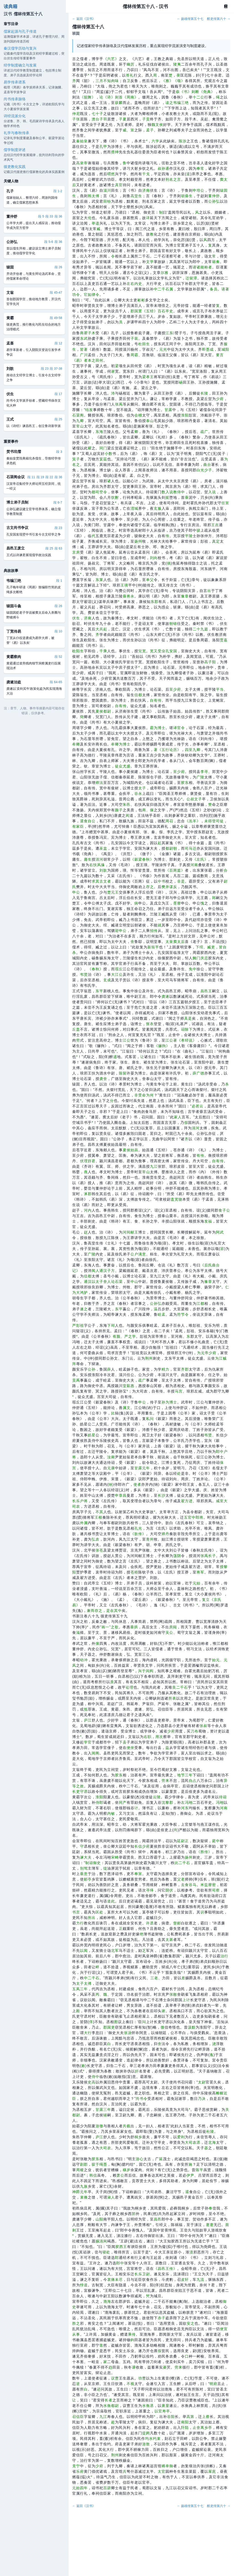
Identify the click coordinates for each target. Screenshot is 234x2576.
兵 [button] (125, 2471)
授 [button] (222, 1567)
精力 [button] (165, 1369)
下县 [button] (123, 1742)
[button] (198, 70)
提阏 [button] (146, 2433)
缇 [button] (105, 1868)
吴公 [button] (169, 1632)
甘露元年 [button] (142, 1468)
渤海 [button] (107, 2301)
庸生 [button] (88, 859)
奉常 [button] (200, 168)
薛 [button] (109, 1369)
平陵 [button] (189, 536)
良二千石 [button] (180, 1687)
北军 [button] (115, 1951)
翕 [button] (101, 2345)
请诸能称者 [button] (202, 267)
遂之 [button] (84, 1309)
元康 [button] (111, 1468)
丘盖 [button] (76, 1029)
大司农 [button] (105, 2148)
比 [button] (113, 1413)
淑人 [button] (111, 2197)
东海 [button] (99, 432)
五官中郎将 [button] (193, 1517)
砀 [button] (181, 382)
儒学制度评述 (15, 150)
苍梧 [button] (134, 1572)
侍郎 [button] (99, 1802)
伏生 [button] (76, 618)
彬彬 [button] (141, 300)
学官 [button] (88, 1742)
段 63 (58, 548)
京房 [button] (76, 552)
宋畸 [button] (115, 1857)
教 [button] (152, 234)
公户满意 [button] (138, 1254)
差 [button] (183, 1978)
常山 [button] (80, 426)
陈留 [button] (123, 1073)
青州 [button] (150, 1539)
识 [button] (202, 1912)
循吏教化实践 (15, 167)
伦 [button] (90, 218)
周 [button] (155, 75)
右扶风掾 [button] (97, 865)
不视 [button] (130, 2384)
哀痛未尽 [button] (115, 2280)
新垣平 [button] (153, 947)
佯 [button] (91, 2022)
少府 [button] (220, 399)
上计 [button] (186, 2000)
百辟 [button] (107, 2488)
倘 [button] (169, 563)
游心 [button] (140, 2159)
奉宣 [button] (138, 1874)
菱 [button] (165, 2367)
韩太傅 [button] (93, 196)
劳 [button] (78, 1040)
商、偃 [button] (148, 810)
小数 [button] (108, 454)
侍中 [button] (95, 2077)
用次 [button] (159, 1737)
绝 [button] (142, 1934)
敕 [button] (83, 2066)
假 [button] (186, 1123)
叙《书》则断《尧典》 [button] (195, 92)
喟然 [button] (111, 174)
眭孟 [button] (161, 1314)
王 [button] (160, 914)
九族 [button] (84, 2186)
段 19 (40, 477)
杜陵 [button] (210, 2131)
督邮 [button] (177, 1923)
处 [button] (179, 1473)
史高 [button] (92, 2082)
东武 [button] (84, 338)
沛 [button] (113, 393)
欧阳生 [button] (78, 651)
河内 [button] (88, 1210)
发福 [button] (208, 1221)
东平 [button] (99, 991)
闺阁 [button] (95, 1753)
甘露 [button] (168, 410)
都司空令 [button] (99, 492)
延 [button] (161, 2159)
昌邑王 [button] (206, 991)
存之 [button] (150, 887)
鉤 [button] (132, 2340)
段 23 (44, 368)
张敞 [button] (173, 1994)
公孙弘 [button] (214, 201)
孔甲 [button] (103, 147)
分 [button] (112, 1101)
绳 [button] (218, 97)
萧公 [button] (120, 2175)
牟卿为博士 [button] (120, 744)
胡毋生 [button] (187, 196)
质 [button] (112, 1682)
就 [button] (160, 925)
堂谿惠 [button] (128, 1386)
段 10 (58, 631)
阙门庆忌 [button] (200, 958)
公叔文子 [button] (194, 799)
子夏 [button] (123, 119)
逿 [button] (115, 1057)
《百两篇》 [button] (175, 870)
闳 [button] (128, 815)
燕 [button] (86, 1172)
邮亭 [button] (88, 1879)
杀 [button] (227, 1084)
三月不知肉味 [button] (107, 81)
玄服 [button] (158, 508)
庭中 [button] (216, 1841)
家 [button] (105, 2362)
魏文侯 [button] (157, 125)
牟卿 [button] (76, 744)
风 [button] (197, 212)
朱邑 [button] (126, 804)
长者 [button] (108, 2400)
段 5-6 (48, 242)
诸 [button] (109, 481)
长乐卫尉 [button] (142, 2274)
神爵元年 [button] (80, 2192)
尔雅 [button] (164, 273)
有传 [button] (200, 1155)
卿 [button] (136, 432)
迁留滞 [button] (191, 278)
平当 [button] (220, 689)
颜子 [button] (119, 810)
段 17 (58, 394)
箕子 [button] (76, 459)
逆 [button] (78, 2384)
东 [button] (188, 1336)
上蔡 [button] (206, 2417)
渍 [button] (191, 2252)
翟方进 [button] (187, 1501)
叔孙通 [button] (163, 168)
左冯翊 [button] (187, 1802)
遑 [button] (188, 174)
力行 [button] (80, 1923)
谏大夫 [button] (86, 1857)
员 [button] (121, 322)
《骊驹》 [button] (162, 1046)
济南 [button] (146, 190)
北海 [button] (212, 2142)
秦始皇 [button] (82, 141)
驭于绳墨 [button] (99, 2164)
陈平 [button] (199, 2170)
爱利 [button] (181, 2137)
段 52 (58, 656)
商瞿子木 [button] (88, 333)
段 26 (58, 267)
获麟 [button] (119, 103)
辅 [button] (105, 2115)
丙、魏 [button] (101, 1994)
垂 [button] (187, 497)
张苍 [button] (99, 1550)
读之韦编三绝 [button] (177, 103)
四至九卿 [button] (192, 750)
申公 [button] (76, 892)
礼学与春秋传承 (16, 133)
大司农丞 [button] (192, 2142)
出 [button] (209, 591)
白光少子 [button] (204, 470)
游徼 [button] (99, 2126)
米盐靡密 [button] (208, 1885)
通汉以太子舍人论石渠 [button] (103, 1282)
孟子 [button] (150, 130)
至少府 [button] (175, 689)
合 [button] (226, 870)
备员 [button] (214, 289)
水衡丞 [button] (148, 2406)
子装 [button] (134, 338)
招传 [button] (154, 931)
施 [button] (190, 2164)
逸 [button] (211, 2055)
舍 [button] (132, 942)
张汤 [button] (128, 2033)
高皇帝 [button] (82, 163)
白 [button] (109, 2044)
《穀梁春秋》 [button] (142, 859)
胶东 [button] (185, 783)
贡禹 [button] (76, 1380)
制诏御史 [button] (93, 1863)
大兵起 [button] (101, 629)
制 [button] (161, 212)
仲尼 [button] (76, 114)
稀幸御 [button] (167, 2466)
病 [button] (136, 903)
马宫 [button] (179, 1391)
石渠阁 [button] (78, 415)
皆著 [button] (84, 349)
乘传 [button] (132, 2334)
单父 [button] (150, 580)
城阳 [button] (225, 349)
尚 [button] (176, 1830)
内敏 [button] (111, 1813)
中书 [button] (161, 881)
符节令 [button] (183, 1314)
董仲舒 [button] (214, 196)
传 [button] (167, 536)
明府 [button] (213, 2384)
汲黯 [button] (192, 2027)
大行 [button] (88, 2033)
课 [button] (134, 2367)
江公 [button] (126, 1040)
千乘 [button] (103, 651)
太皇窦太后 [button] (175, 942)
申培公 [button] (198, 190)
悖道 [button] (84, 2285)
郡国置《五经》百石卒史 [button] (151, 311)
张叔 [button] (203, 1726)
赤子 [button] (161, 2318)
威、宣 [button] (128, 130)
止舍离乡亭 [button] (202, 2428)
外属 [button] (84, 1523)
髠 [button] (148, 2296)
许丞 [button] (150, 1923)
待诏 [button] (223, 1797)
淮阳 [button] (185, 415)
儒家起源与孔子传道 (20, 31)
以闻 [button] (84, 1951)
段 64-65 (56, 682)
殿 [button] (78, 2011)
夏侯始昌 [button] (130, 1150)
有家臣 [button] (78, 826)
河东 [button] (185, 1808)
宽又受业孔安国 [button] (163, 651)
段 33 (49, 216)
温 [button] (156, 1309)
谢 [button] (113, 371)
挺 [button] (167, 497)
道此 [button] (111, 1901)
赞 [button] (210, 804)
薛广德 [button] (198, 1073)
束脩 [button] (84, 2197)
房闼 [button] (173, 1627)
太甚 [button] (169, 1940)
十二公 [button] (198, 97)
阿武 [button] (220, 1232)
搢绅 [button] (115, 152)
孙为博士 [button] (169, 1402)
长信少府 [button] (142, 1846)
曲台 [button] (207, 465)
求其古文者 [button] (101, 881)
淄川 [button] (107, 190)
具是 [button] (188, 1018)
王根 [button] (98, 1517)
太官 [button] (161, 2471)
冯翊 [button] (220, 1802)
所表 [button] (172, 1698)
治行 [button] (224, 1956)
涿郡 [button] (88, 1194)
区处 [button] (99, 1912)
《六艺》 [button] (111, 59)
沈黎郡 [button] (167, 1802)
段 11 (31, 477)
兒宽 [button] (142, 651)
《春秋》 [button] (95, 969)
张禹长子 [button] (208, 1556)
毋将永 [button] (128, 596)
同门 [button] (103, 448)
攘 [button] (97, 1643)
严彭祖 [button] (78, 1325)
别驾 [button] (84, 1868)
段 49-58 (56, 318)
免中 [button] (193, 969)
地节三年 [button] (185, 1775)
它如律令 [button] (91, 295)
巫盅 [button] (103, 848)
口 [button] (187, 2356)
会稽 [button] (138, 415)
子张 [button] (76, 119)
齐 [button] (74, 81)
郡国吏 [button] (109, 2027)
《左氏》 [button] (200, 859)
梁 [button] (117, 366)
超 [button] (113, 2422)
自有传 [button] (156, 700)
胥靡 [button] (177, 903)
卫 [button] (128, 81)
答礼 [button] (130, 75)
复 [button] (210, 245)
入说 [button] (212, 492)
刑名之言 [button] (173, 179)
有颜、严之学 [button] (124, 1336)
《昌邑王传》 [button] (165, 2269)
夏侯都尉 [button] (103, 711)
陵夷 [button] (177, 64)
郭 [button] (134, 2214)
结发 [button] (89, 410)
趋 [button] (110, 2367)
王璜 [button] (124, 585)
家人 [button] (178, 1117)
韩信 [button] (93, 2175)
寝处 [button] (106, 2252)
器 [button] (206, 2148)
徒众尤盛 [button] (122, 766)
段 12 (58, 343)
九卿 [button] (80, 421)
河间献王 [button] (130, 1232)
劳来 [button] (165, 1781)
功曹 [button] (142, 2378)
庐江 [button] (88, 1720)
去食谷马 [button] (189, 1885)
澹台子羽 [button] (99, 119)
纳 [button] (110, 1484)
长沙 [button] (161, 1495)
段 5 (41, 216)
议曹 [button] (115, 2378)
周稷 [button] (80, 2170)
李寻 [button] (204, 772)
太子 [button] (142, 788)
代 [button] (94, 536)
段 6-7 (57, 502)
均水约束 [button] (153, 2439)
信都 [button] (138, 695)
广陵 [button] (200, 777)
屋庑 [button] (212, 2471)
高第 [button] (190, 2417)
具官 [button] (119, 185)
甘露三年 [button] (103, 2110)
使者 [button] (137, 1484)
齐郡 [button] (185, 1369)
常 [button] (214, 256)
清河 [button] (99, 859)
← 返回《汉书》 (84, 19)
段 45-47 (56, 292)
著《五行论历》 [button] (167, 750)
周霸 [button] (134, 355)
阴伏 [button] (169, 1890)
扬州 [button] (138, 541)
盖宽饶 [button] (176, 1199)
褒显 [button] (165, 2406)
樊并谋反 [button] (169, 887)
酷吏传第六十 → (218, 19)
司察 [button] (216, 1890)
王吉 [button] (215, 525)
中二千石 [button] (91, 1978)
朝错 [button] (173, 624)
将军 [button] (200, 1572)
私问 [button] (150, 1419)
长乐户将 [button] (80, 1501)
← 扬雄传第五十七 (190, 19)
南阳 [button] (185, 2422)
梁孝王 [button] (148, 377)
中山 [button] (134, 1282)
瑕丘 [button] (119, 969)
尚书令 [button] (141, 2099)
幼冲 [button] (84, 1660)
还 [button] (99, 2389)
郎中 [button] (120, 2263)
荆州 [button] (149, 1358)
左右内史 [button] (134, 284)
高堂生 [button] (136, 196)
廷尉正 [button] (183, 1841)
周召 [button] (169, 821)
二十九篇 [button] (200, 629)
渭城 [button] (134, 508)
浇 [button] (214, 2044)
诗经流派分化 (15, 116)
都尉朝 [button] (171, 848)
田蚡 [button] (107, 201)
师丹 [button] (165, 1534)
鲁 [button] (125, 163)
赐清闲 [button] (101, 2241)
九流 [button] (200, 2280)
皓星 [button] (92, 1435)
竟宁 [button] (76, 2466)
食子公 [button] (224, 1210)
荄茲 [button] (103, 459)
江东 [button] (169, 333)
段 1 (59, 580)
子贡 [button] (146, 119)
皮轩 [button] (185, 2280)
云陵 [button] (157, 1797)
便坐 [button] (130, 1748)
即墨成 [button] (208, 349)
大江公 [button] (117, 974)
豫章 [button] (185, 596)
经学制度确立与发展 (20, 65)
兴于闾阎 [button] (146, 1671)
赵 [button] (86, 1232)
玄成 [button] (107, 980)
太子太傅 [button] (84, 1983)
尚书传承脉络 (15, 99)
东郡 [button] (154, 602)
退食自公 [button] (88, 821)
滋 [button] (78, 1632)
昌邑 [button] (158, 2219)
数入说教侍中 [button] (173, 492)
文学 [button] (150, 262)
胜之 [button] (76, 2323)
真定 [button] (216, 541)
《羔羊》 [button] (192, 821)
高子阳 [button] (210, 662)
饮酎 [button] (115, 497)
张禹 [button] (119, 404)
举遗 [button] (95, 223)
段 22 (49, 477)
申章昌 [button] (121, 1495)
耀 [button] (90, 448)
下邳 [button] (111, 1325)
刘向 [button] (154, 558)
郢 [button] (214, 898)
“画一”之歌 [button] (109, 1627)
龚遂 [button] (165, 996)
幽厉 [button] (130, 64)
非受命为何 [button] (144, 1095)
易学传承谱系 (15, 82)
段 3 (59, 452)
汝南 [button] (111, 1457)
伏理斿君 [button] (88, 1161)
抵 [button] (86, 1709)
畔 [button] (97, 1967)
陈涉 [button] (182, 141)
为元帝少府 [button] (206, 1353)
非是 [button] (181, 881)
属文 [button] (126, 1408)
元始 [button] (196, 1583)
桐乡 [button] (138, 2137)
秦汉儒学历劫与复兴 (20, 48)
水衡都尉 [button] (111, 2406)
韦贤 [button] (84, 974)
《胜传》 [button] (204, 1852)
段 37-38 (56, 368)
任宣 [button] (225, 503)
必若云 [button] (197, 1106)
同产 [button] (123, 1802)
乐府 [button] (80, 2471)
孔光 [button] (138, 1528)
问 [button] (144, 2022)
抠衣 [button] (150, 1024)
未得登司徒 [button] (214, 821)
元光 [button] (163, 349)
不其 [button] (99, 1512)
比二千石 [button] (182, 1863)
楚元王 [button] (113, 892)
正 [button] (121, 1929)
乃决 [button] (202, 2099)
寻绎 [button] (150, 1890)
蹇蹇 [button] (210, 2225)
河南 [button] (194, 865)
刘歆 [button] (103, 870)
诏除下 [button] (187, 1029)
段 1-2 (57, 191)
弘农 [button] (95, 1539)
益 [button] (167, 1748)
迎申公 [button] (121, 931)
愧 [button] (202, 903)
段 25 (58, 419)
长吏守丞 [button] (80, 1791)
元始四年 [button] (80, 2488)
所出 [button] (92, 1918)
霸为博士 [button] (157, 728)
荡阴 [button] (177, 1556)
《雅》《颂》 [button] (173, 81)
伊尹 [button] (190, 2175)
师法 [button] (99, 783)
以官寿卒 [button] (162, 2411)
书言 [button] (76, 1912)
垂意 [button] (84, 1874)
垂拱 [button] (134, 1627)
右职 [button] (148, 1737)
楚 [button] (171, 75)
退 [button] (187, 2192)
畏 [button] (178, 75)
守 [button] (82, 1846)
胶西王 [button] (121, 2247)
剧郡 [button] (84, 2164)
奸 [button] (137, 2071)
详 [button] (148, 218)
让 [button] (142, 1057)
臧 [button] (99, 229)
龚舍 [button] (103, 1079)
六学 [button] (155, 141)
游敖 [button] (146, 2444)
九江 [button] (154, 1166)
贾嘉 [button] (224, 640)
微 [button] (163, 2027)
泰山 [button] (150, 421)
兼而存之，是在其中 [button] (104, 1611)
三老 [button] (154, 1978)
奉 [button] (211, 2208)
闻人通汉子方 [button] (103, 1271)
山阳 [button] (99, 2219)
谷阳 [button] (171, 2417)
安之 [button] (190, 2323)
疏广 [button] (204, 432)
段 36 (58, 216)
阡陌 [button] (185, 2428)
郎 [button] (117, 2258)
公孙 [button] (92, 1369)
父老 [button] (181, 1879)
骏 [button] (198, 530)
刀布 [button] (194, 1731)
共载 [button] (126, 2126)
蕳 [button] (82, 717)
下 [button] (90, 273)
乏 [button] (144, 1951)
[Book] (225, 6)
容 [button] (222, 1249)
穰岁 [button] (126, 2170)
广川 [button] (84, 355)
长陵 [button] (204, 393)
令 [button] (113, 256)
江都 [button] (200, 1303)
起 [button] (160, 843)
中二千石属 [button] (163, 289)
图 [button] (116, 2022)
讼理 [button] (129, 1687)
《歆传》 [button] (138, 1534)
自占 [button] (193, 1781)
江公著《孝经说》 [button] (181, 1040)
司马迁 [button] (191, 848)
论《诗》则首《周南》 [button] (118, 97)
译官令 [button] (179, 728)
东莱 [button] (99, 580)
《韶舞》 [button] (88, 97)
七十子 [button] (97, 114)
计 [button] (136, 1808)
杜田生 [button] (144, 344)
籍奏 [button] (216, 262)
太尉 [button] (202, 2082)
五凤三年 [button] (80, 1989)
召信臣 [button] (78, 2417)
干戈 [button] (146, 174)
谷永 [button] (138, 794)
